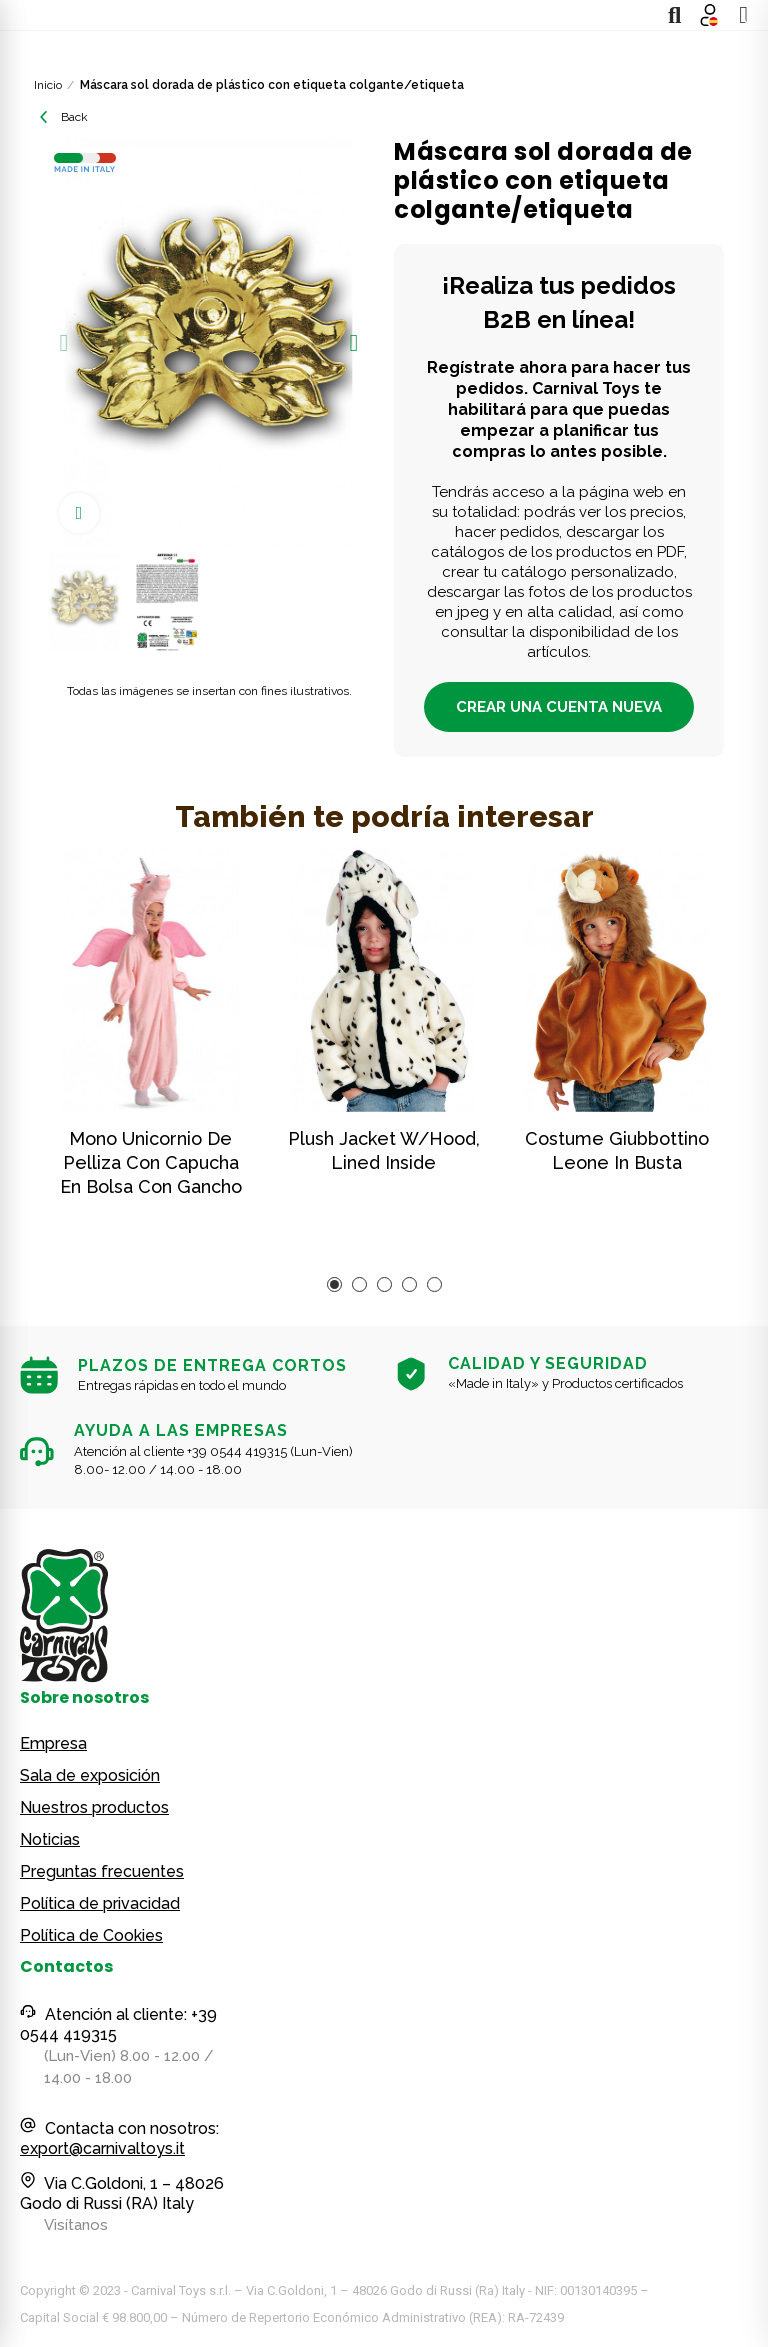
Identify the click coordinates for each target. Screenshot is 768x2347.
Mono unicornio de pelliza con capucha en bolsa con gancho (151, 1162)
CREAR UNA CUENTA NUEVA (559, 707)
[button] (64, 343)
